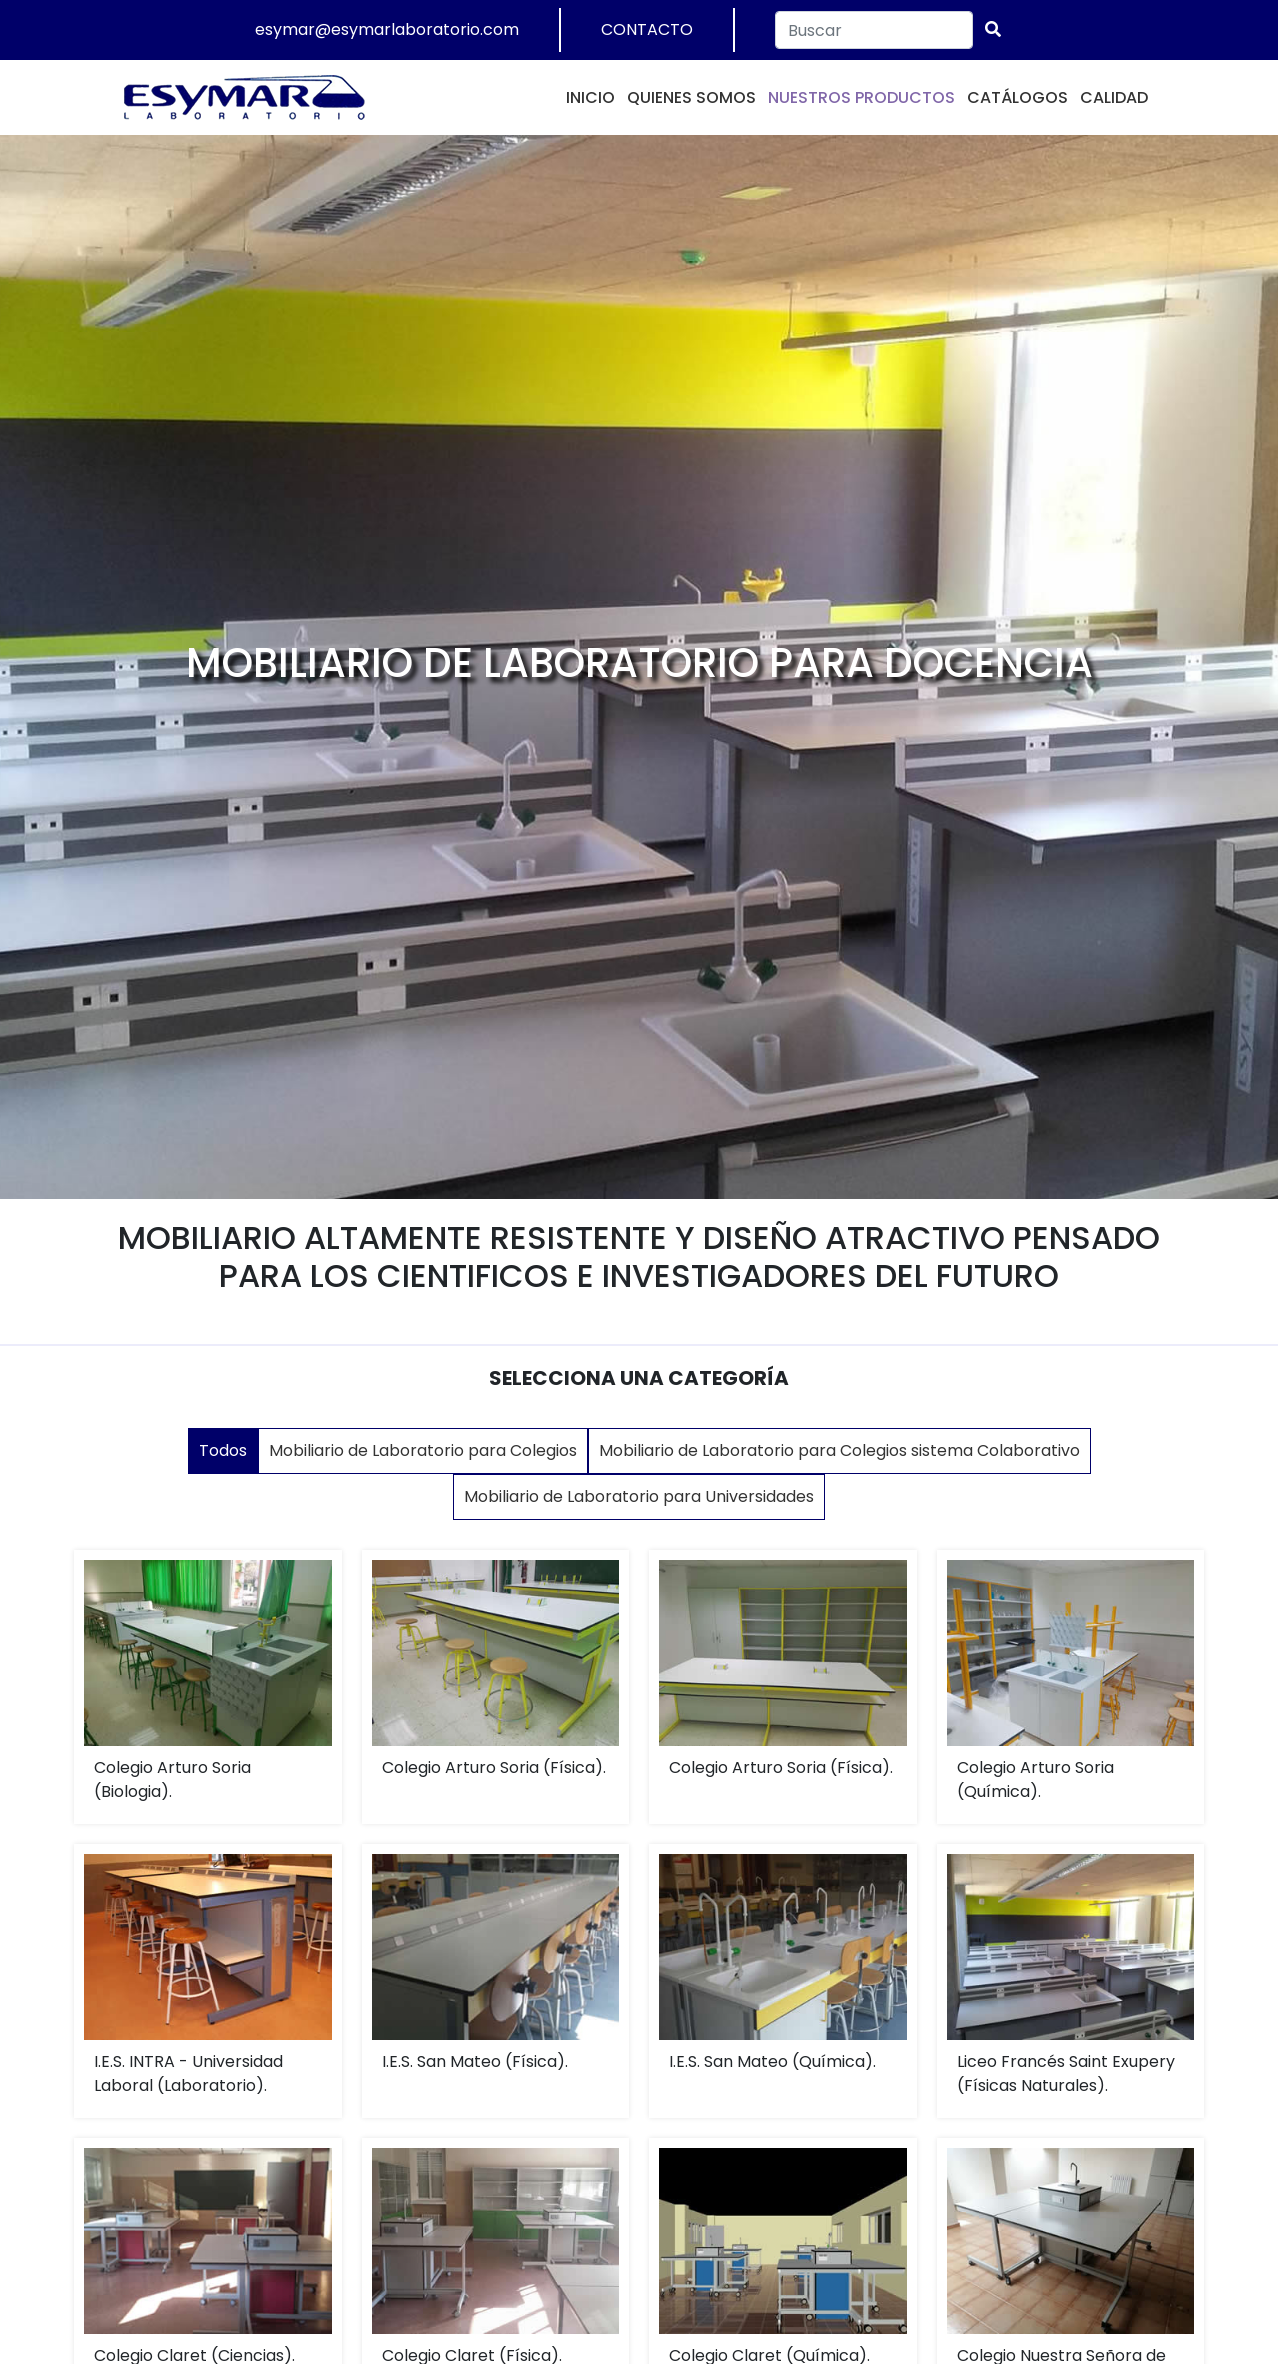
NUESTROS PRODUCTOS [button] (861, 97)
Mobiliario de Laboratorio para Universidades (639, 1496)
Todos (223, 1450)
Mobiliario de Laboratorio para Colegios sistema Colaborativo (839, 1450)
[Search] (874, 30)
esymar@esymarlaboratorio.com (387, 29)
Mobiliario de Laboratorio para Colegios (423, 1450)
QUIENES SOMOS (691, 97)
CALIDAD (1114, 97)
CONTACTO (647, 29)
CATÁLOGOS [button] (1017, 97)
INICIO (590, 97)
